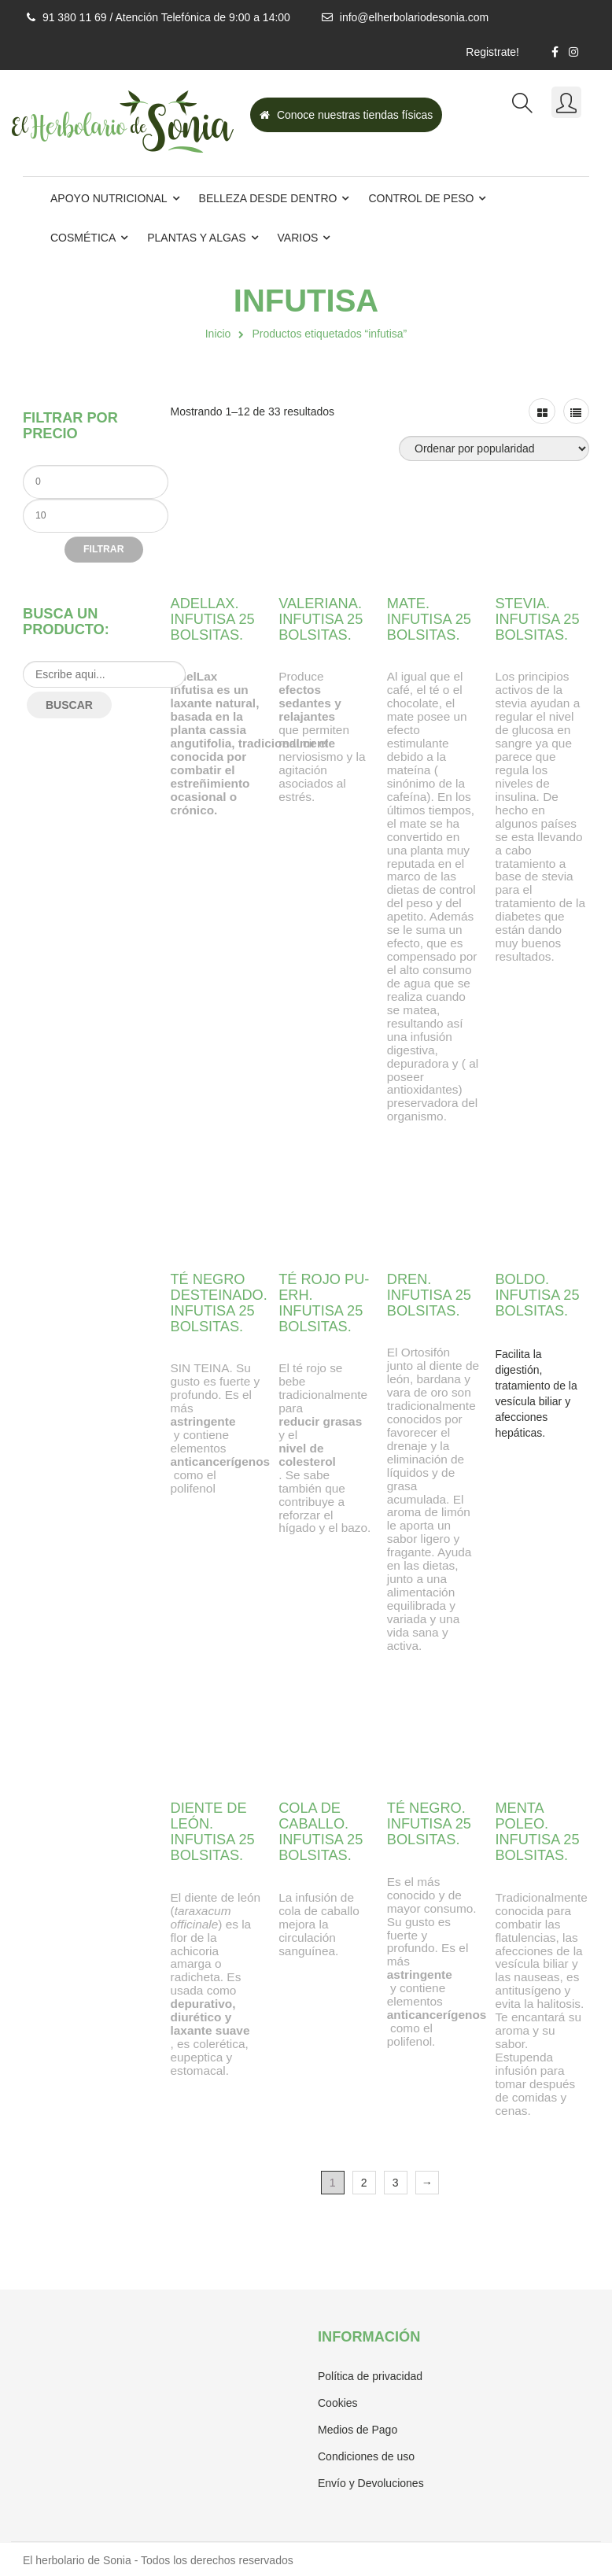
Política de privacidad (370, 2376)
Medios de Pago (357, 2429)
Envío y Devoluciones (371, 2483)
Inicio (218, 333)
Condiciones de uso (366, 2456)
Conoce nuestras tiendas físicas (346, 115)
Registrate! (492, 52)
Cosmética (83, 237)
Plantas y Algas (196, 237)
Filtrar (103, 549)
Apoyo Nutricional (109, 198)
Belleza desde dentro (268, 198)
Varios (298, 237)
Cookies (338, 2403)
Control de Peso (421, 198)
